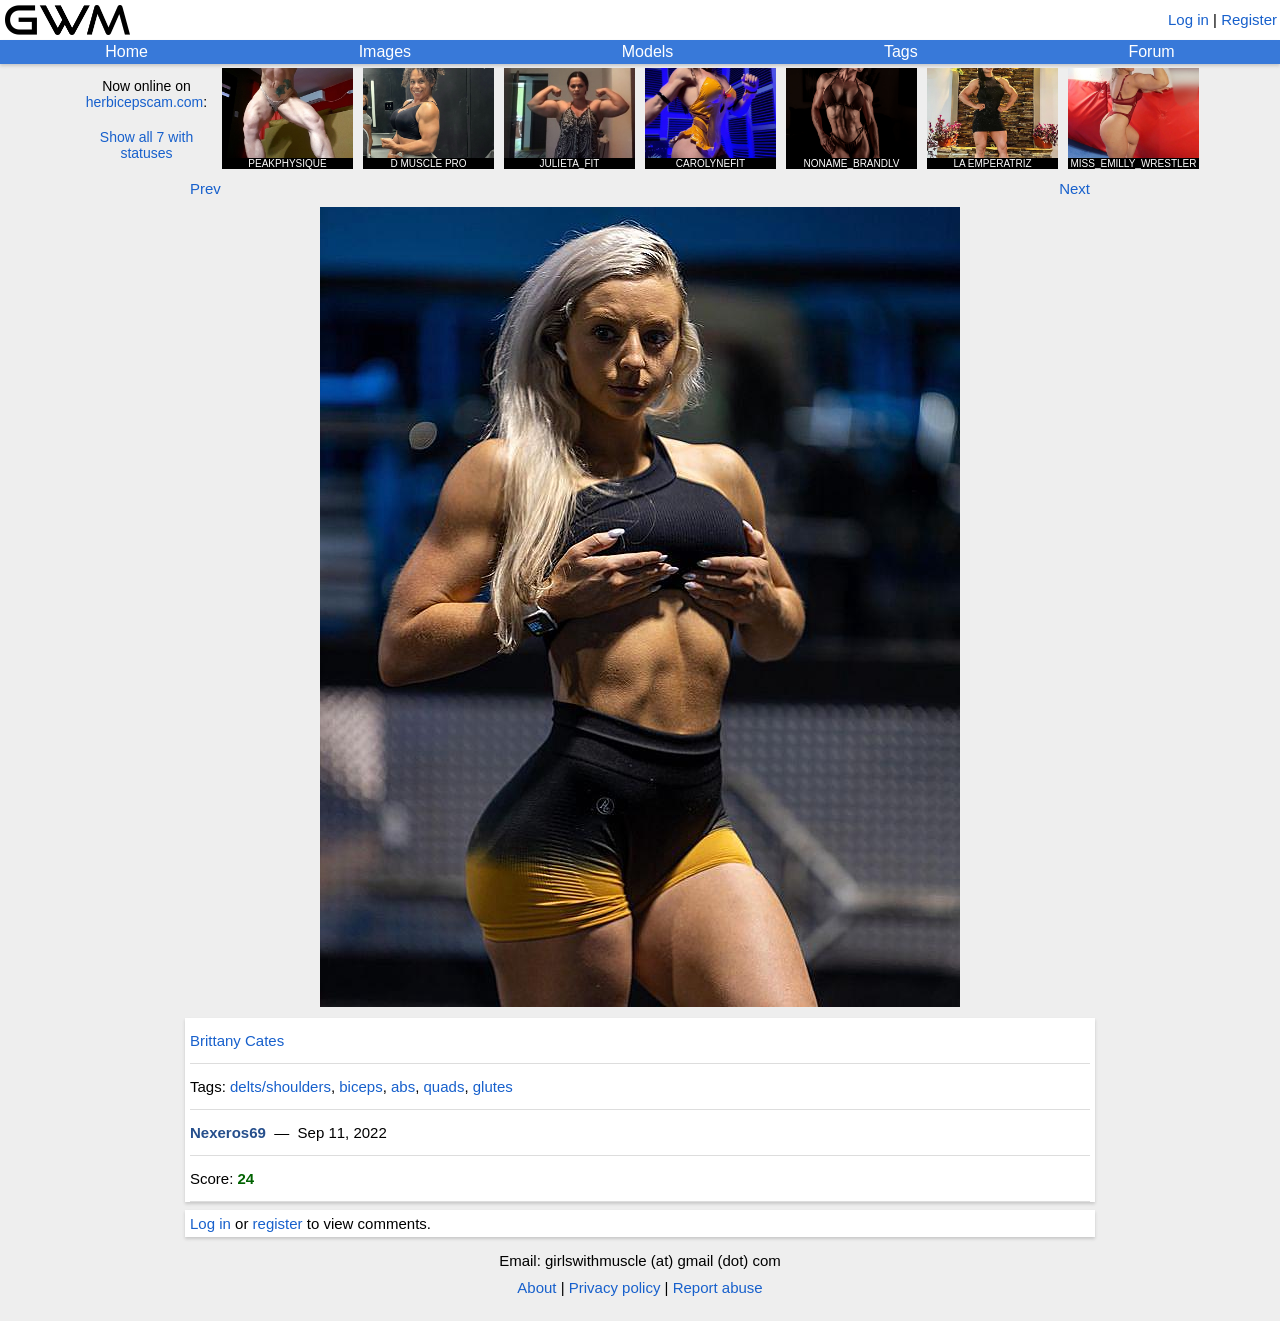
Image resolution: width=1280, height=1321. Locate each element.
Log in (1188, 19)
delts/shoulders (280, 1086)
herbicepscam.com (145, 102)
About (536, 1287)
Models (648, 51)
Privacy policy (615, 1287)
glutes (493, 1086)
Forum (1151, 51)
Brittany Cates (237, 1040)
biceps (360, 1086)
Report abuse (718, 1287)
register (278, 1223)
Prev (205, 188)
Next (1074, 188)
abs (403, 1086)
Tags (901, 51)
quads (444, 1086)
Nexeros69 (228, 1132)
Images (385, 51)
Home (126, 51)
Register (1249, 19)
